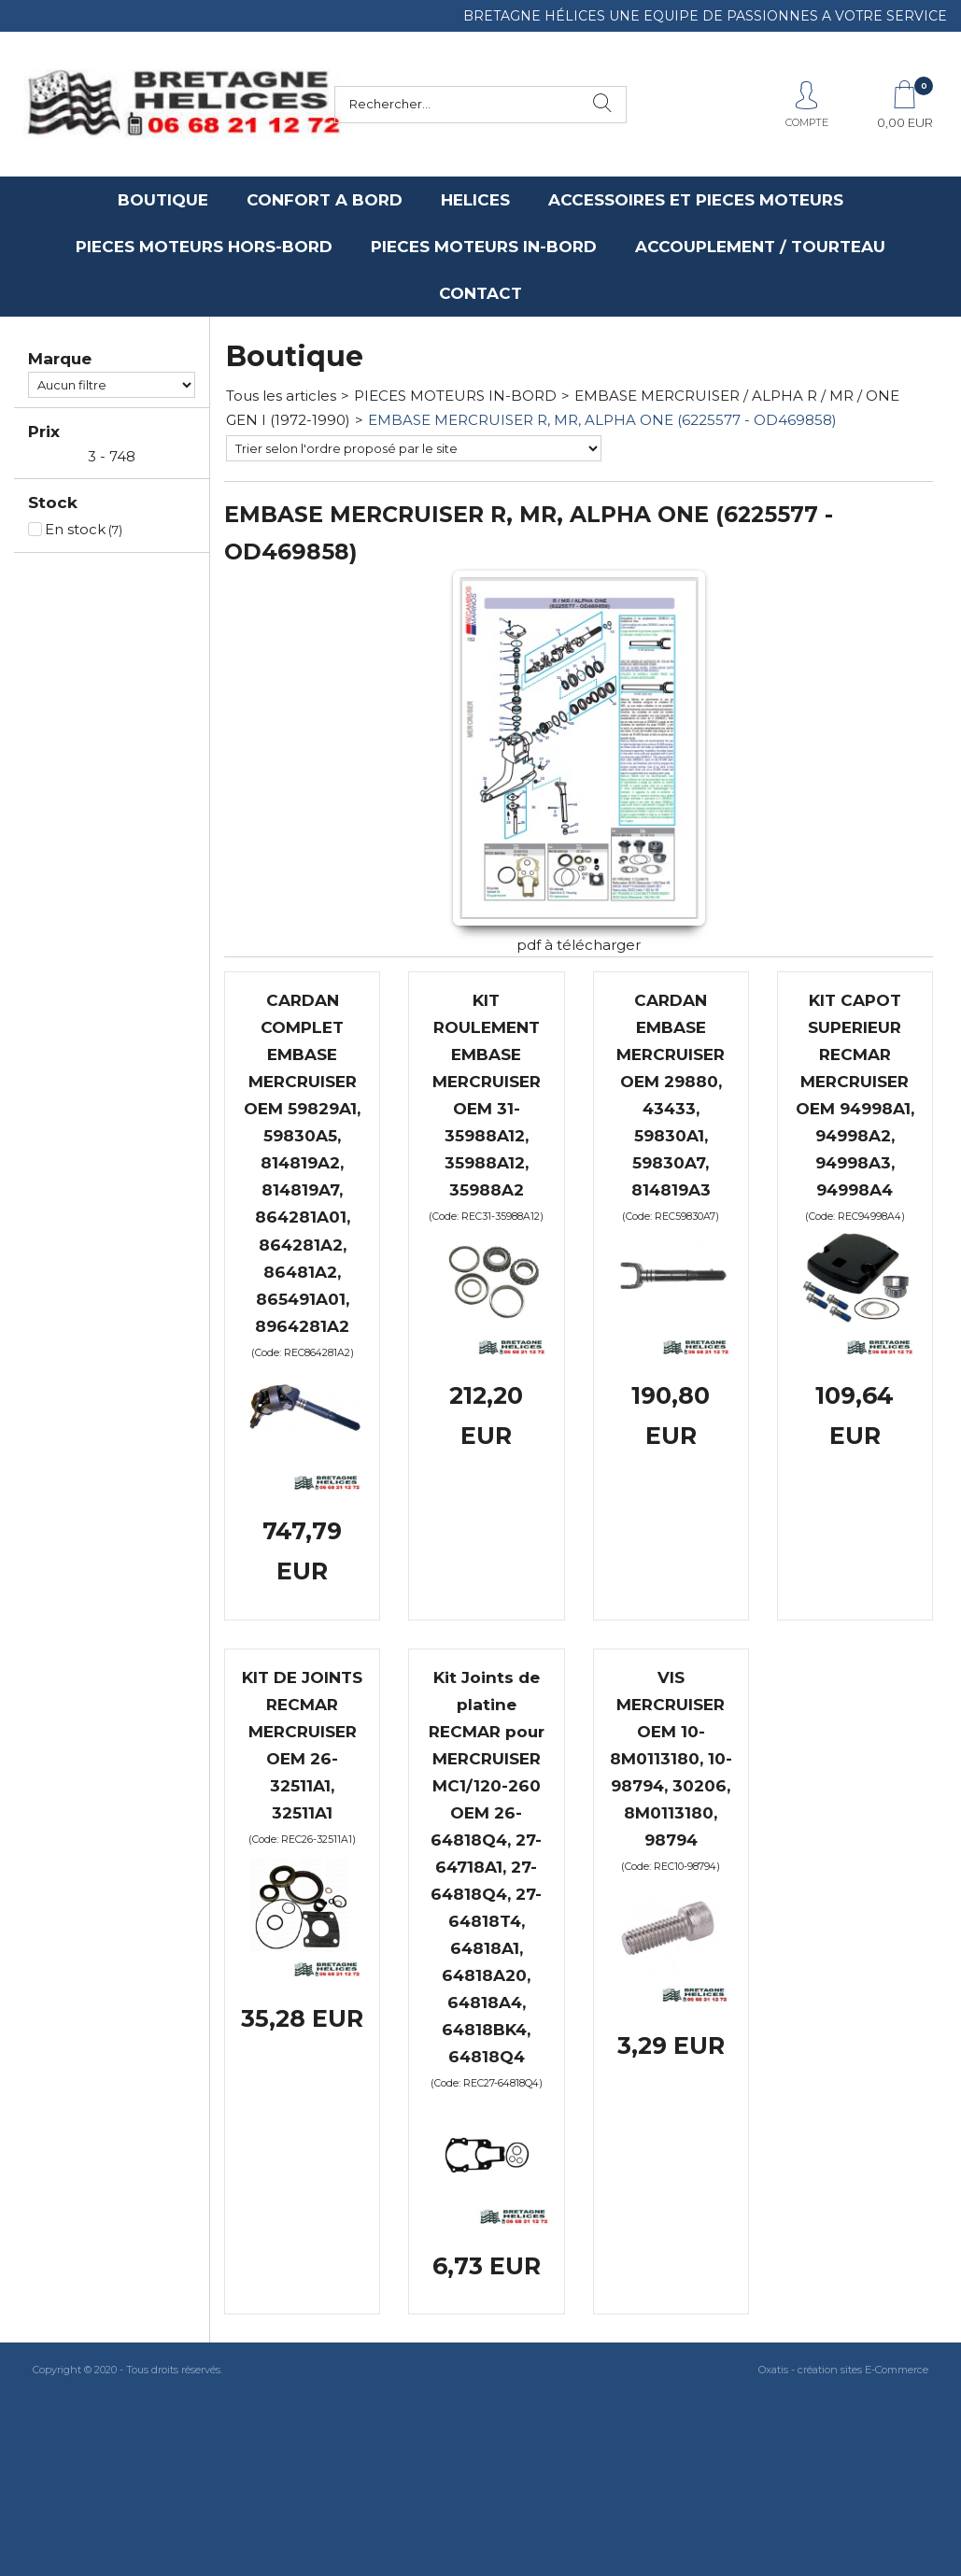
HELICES (475, 200)
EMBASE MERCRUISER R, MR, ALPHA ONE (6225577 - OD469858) (602, 420)
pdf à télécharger (578, 945)
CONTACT (480, 293)
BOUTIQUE (163, 200)
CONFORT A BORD (325, 200)
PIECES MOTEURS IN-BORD (484, 246)
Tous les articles (281, 395)
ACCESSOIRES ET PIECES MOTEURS (695, 200)
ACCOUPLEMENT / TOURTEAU (760, 246)
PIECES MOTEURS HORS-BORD (204, 246)
